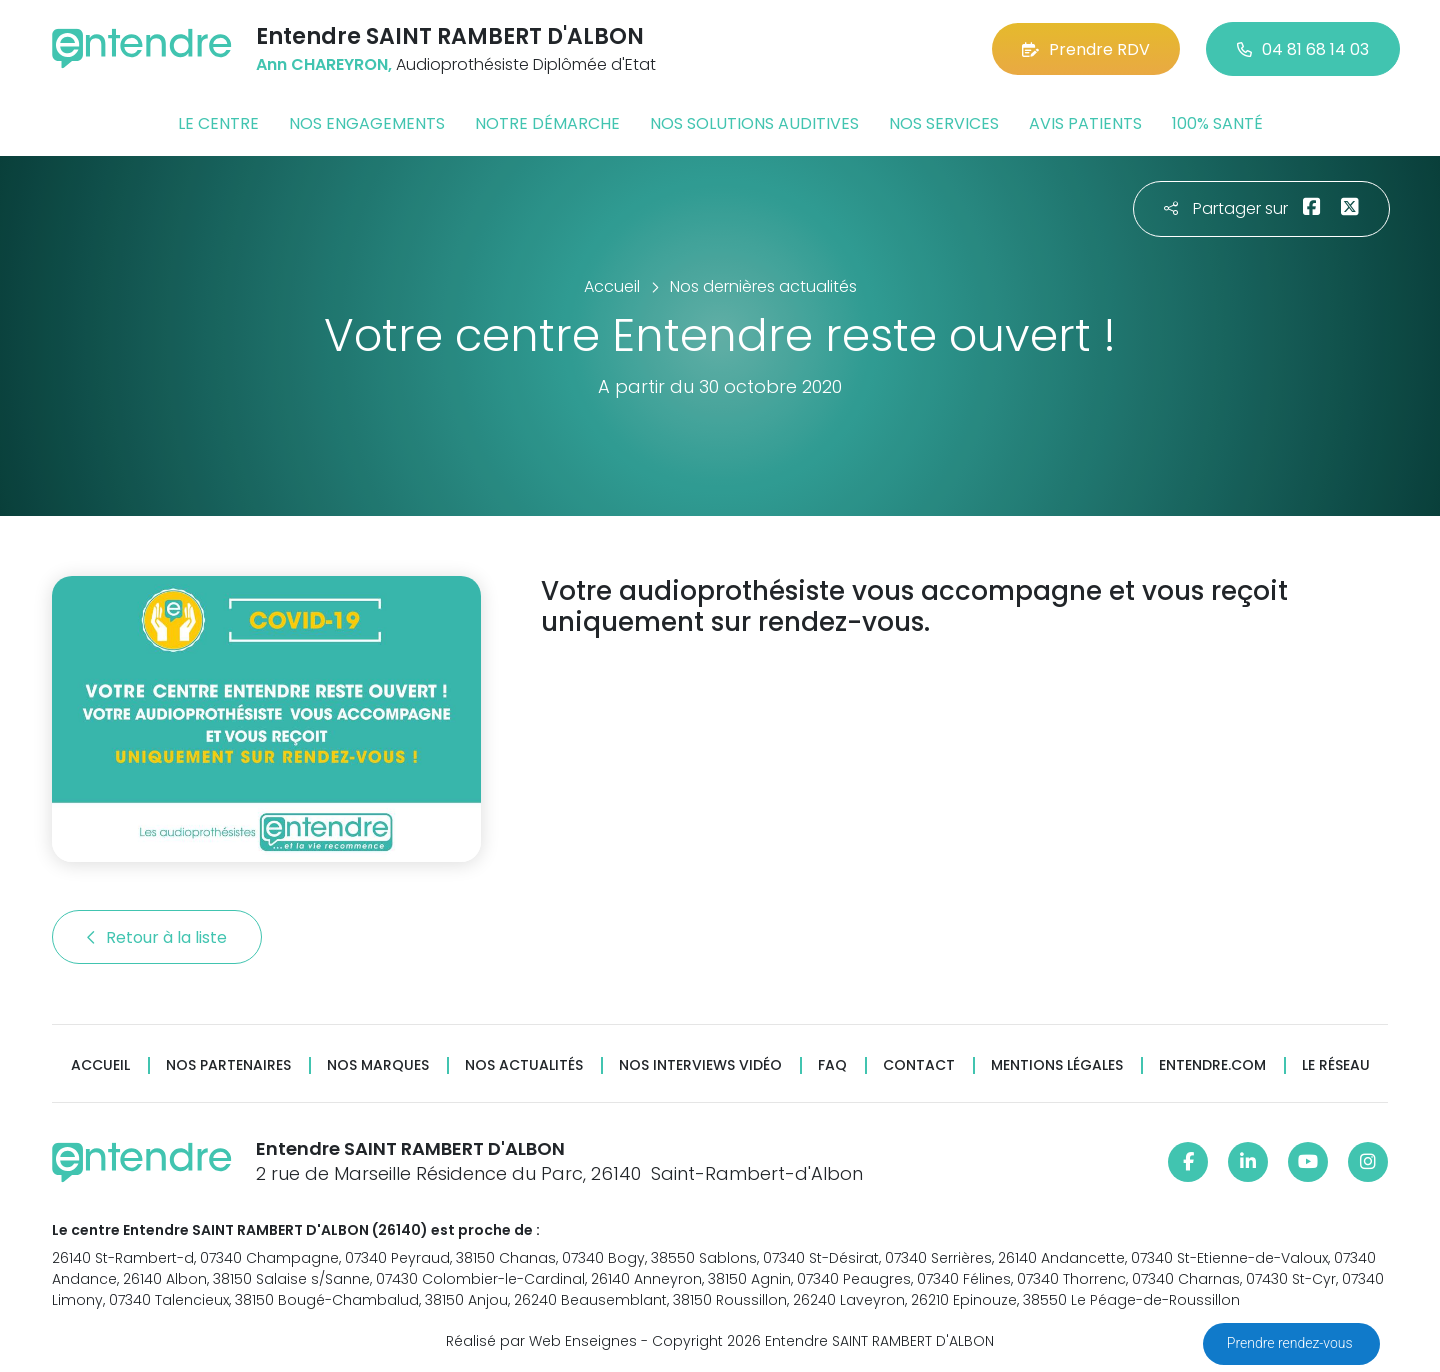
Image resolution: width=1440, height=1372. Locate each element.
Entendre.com (1212, 1065)
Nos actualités (524, 1065)
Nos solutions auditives (754, 123)
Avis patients (1085, 123)
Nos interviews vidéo (700, 1065)
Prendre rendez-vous (1291, 1343)
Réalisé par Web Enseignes (541, 1341)
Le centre (218, 123)
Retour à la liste (157, 937)
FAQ (832, 1065)
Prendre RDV (1086, 49)
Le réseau (1336, 1065)
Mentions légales (1057, 1065)
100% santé (1217, 123)
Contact (919, 1065)
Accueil (100, 1065)
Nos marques (378, 1065)
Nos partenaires (228, 1065)
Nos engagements (367, 123)
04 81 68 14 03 (1303, 49)
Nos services (944, 123)
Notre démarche (547, 123)
